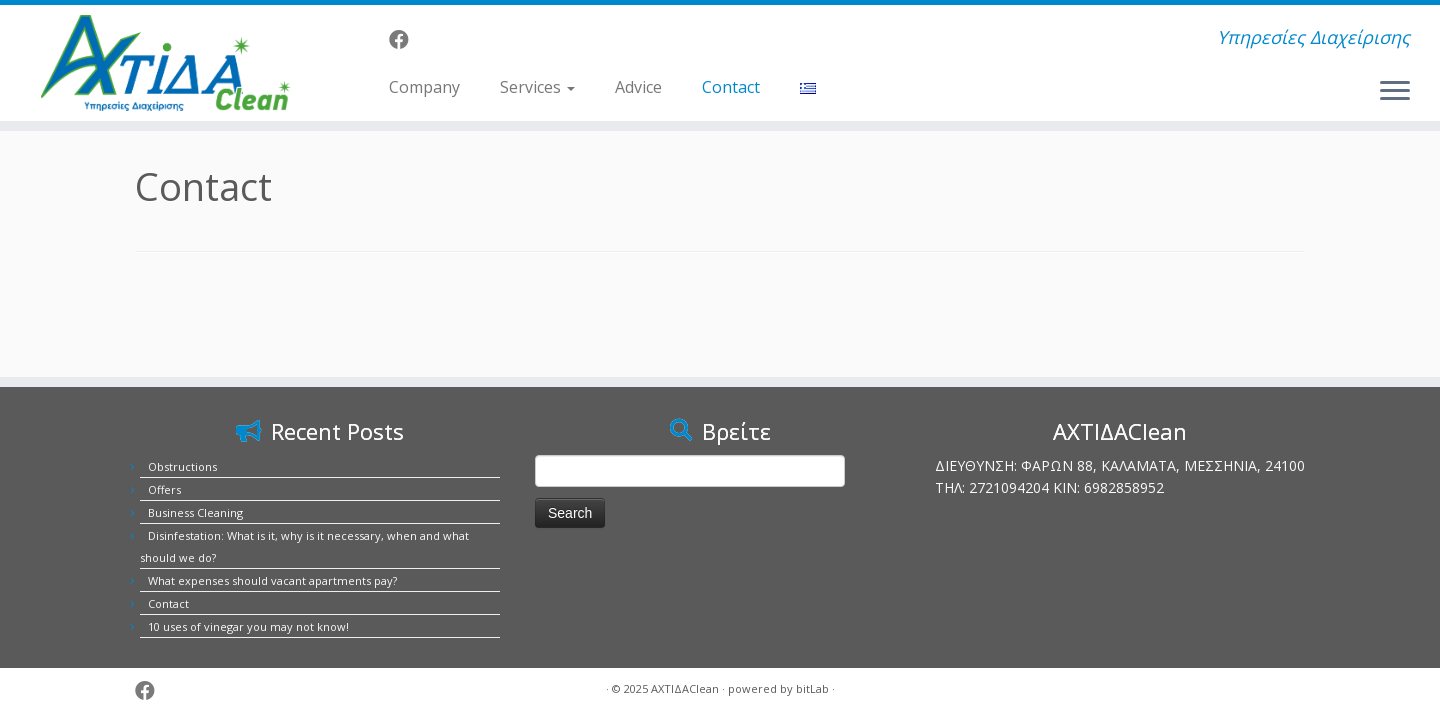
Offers (164, 489)
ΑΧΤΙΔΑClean (685, 688)
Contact (731, 87)
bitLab (812, 688)
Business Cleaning (195, 512)
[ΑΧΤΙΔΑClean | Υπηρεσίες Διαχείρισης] (166, 63)
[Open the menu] (1395, 92)
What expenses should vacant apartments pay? (272, 580)
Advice (638, 87)
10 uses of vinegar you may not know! (248, 626)
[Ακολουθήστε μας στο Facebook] (405, 39)
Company (424, 87)
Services (537, 87)
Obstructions (182, 466)
